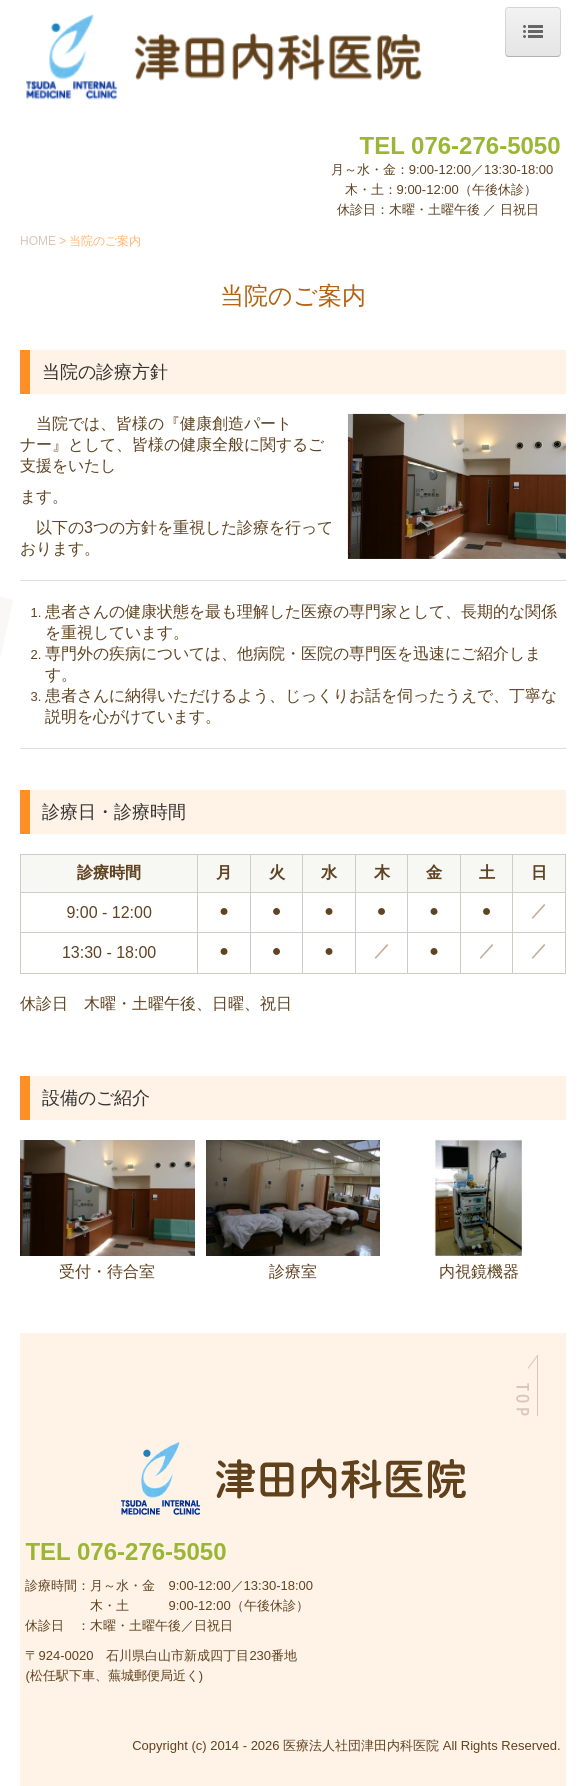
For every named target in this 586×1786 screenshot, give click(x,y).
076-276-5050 (485, 145)
